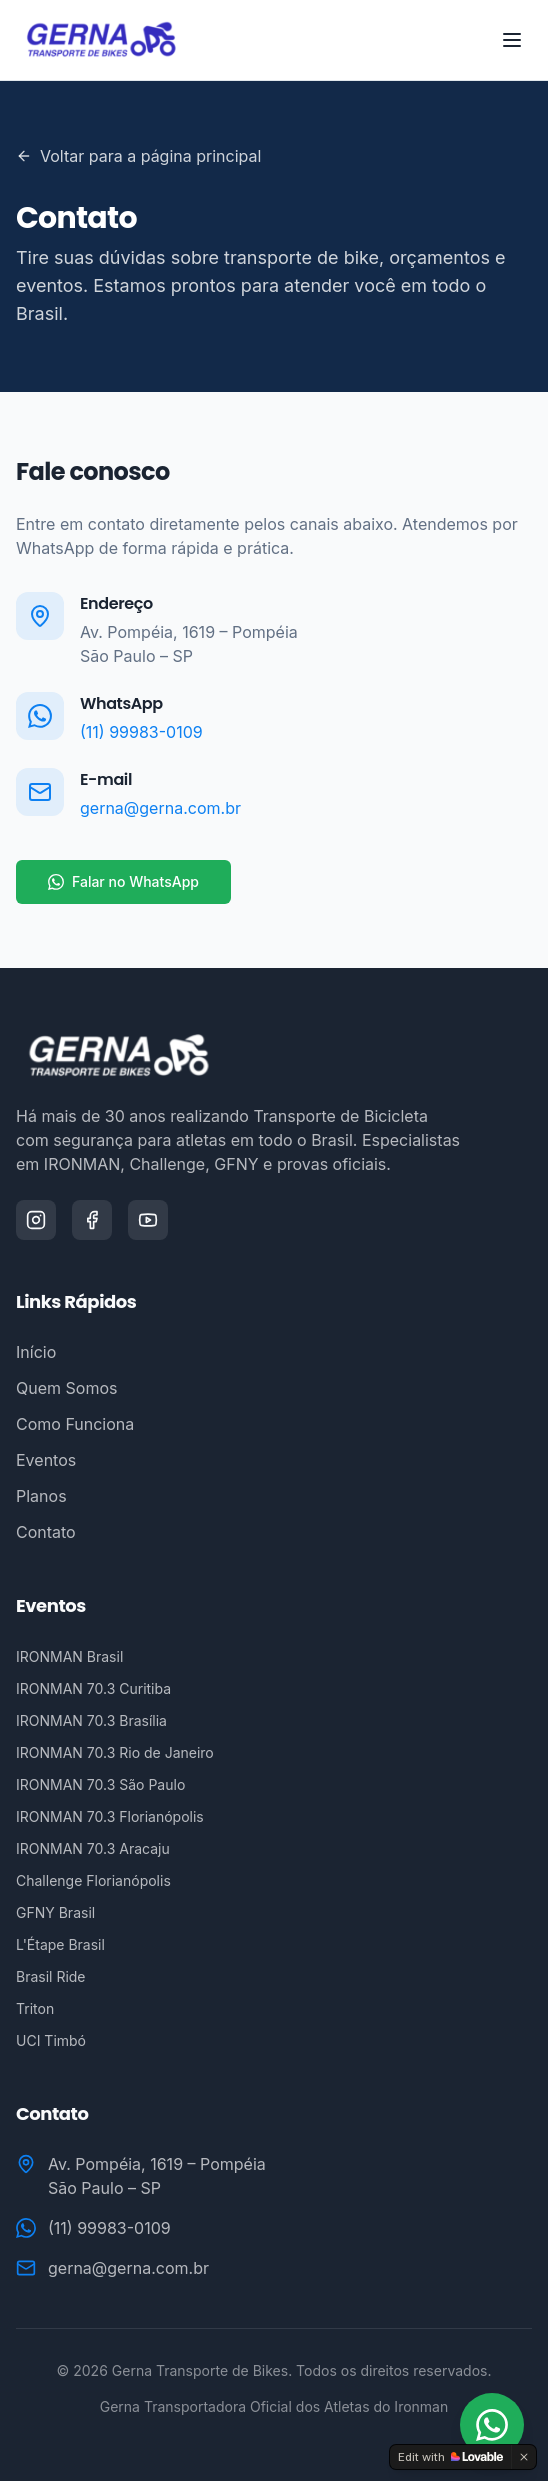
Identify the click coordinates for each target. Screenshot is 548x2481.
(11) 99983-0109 (141, 732)
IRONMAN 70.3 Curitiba (93, 1688)
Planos (41, 1496)
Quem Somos (66, 1388)
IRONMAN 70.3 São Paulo (100, 1784)
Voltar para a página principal (138, 156)
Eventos (46, 1460)
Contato (46, 1532)
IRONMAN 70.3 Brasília (91, 1720)
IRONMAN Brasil (69, 1656)
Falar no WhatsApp (123, 881)
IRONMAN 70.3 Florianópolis (110, 1816)
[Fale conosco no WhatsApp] (492, 2425)
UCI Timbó (51, 2040)
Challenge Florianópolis (93, 1880)
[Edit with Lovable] (450, 2457)
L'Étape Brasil (60, 1944)
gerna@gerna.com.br (160, 808)
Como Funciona (75, 1424)
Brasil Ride (51, 1976)
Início (36, 1352)
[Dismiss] (524, 2457)
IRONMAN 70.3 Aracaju (93, 1848)
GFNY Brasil (55, 1912)
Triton (35, 2008)
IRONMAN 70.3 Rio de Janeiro (115, 1752)
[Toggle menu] (512, 40)
